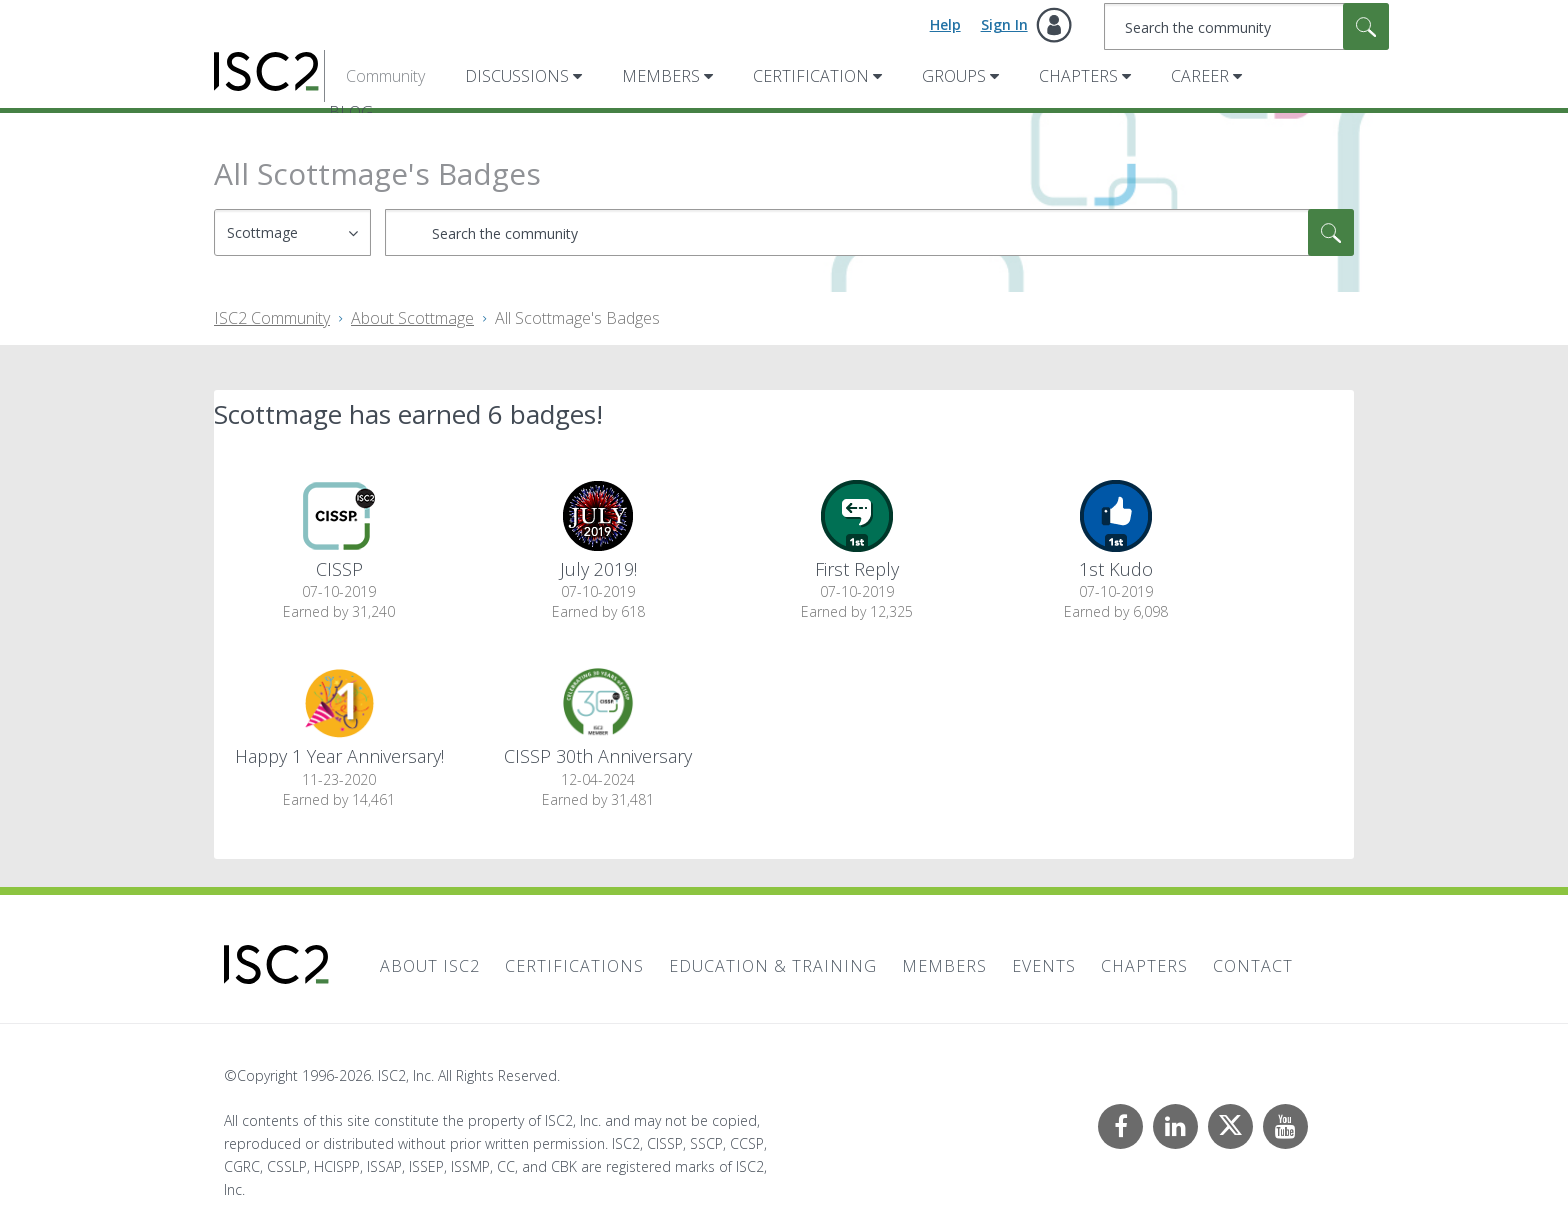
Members (661, 76)
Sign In (1004, 24)
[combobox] (1246, 26)
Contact (1253, 966)
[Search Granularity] (292, 232)
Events (1044, 966)
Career (1200, 76)
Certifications (574, 966)
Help (945, 24)
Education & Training (773, 966)
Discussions (517, 76)
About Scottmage (412, 318)
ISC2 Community (272, 318)
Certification (811, 76)
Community (385, 76)
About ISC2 (430, 966)
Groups (954, 76)
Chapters (1078, 76)
